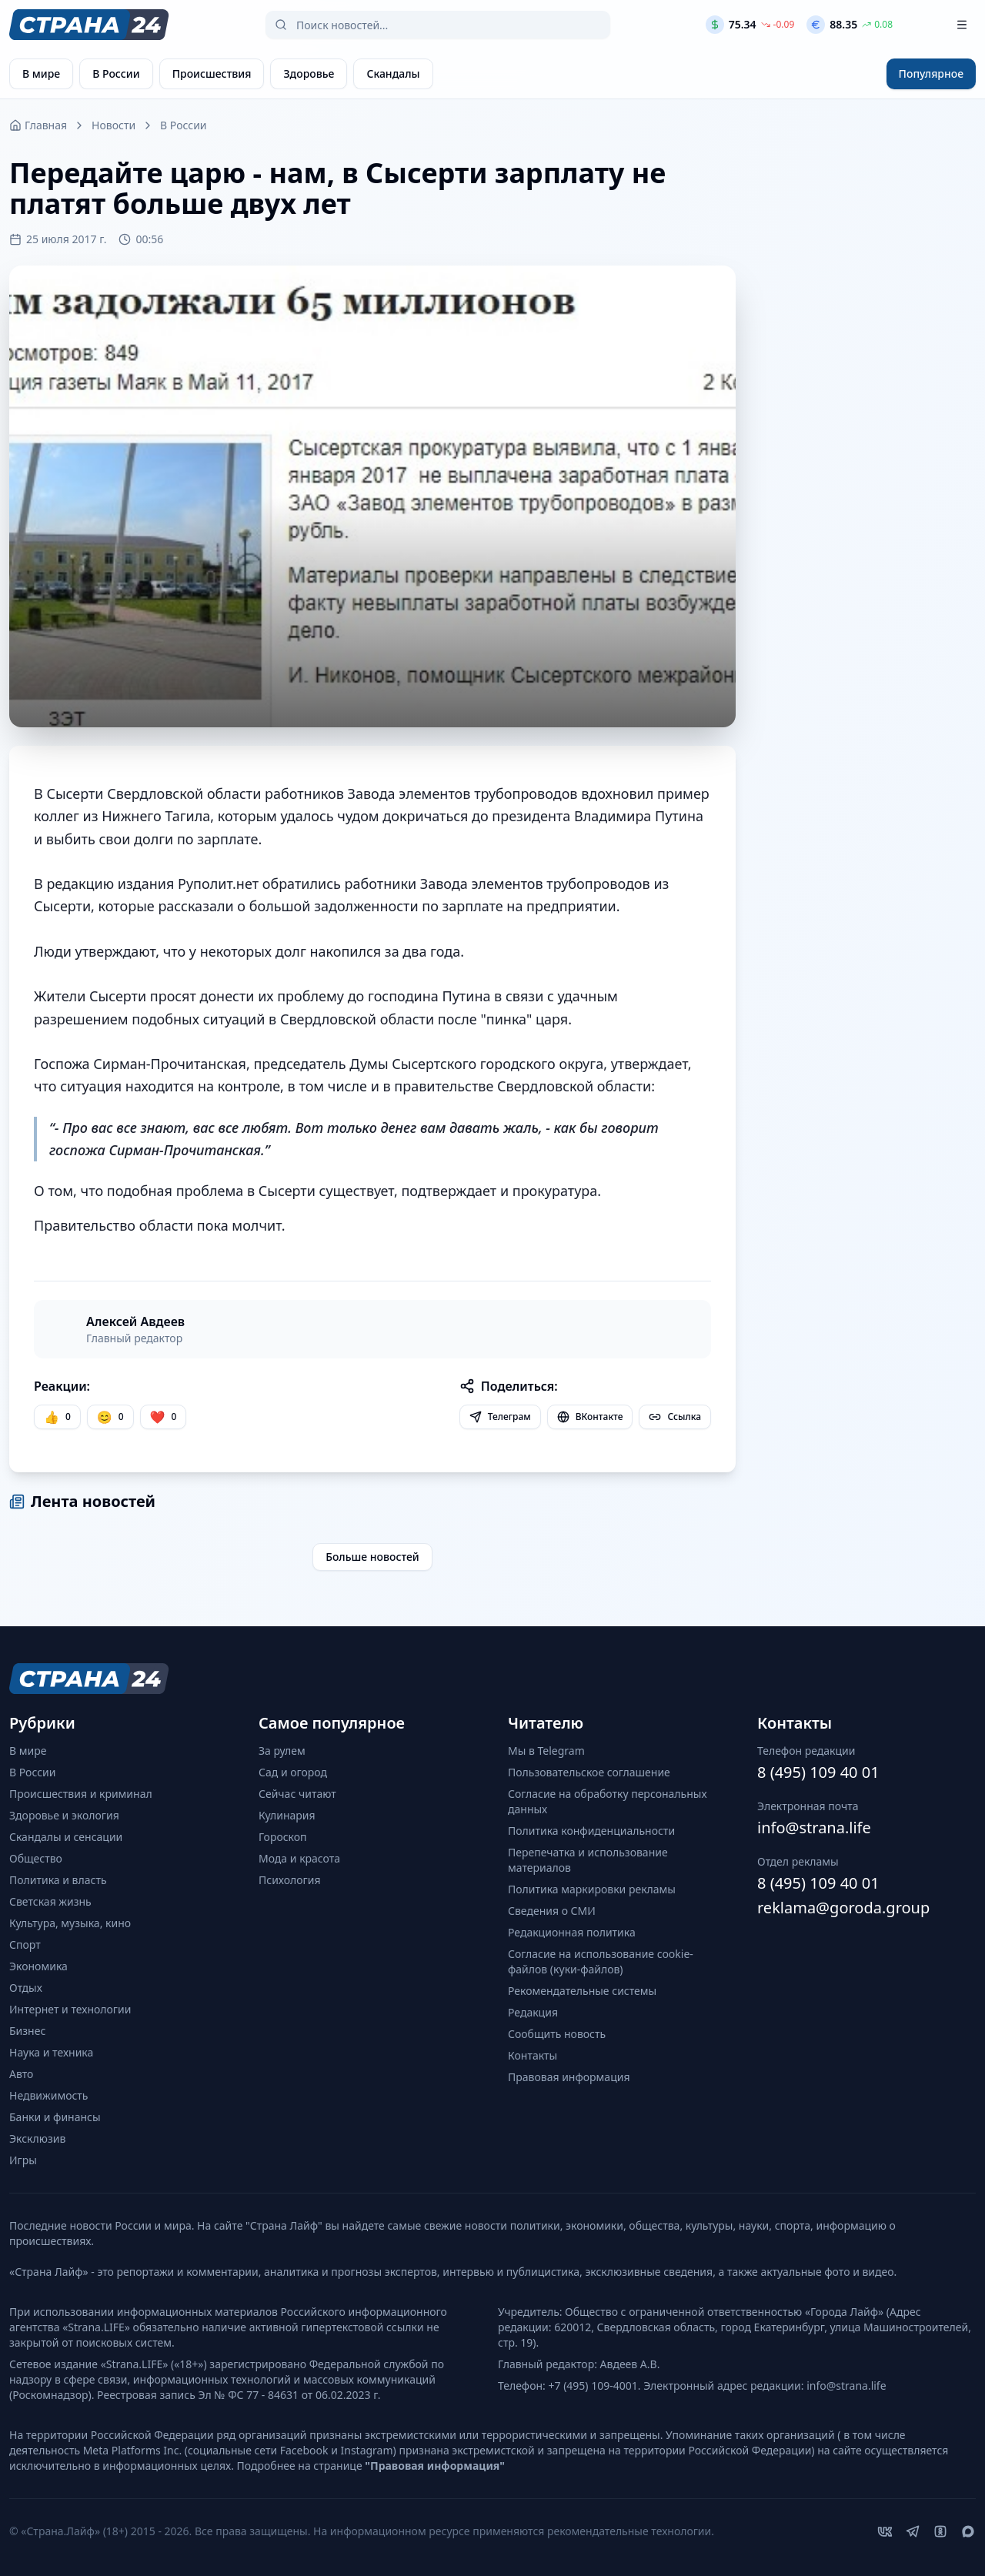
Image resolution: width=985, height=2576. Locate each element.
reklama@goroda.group (843, 1907)
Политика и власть (58, 1880)
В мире (27, 1750)
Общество (35, 1858)
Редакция (533, 2012)
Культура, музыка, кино (70, 1923)
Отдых (25, 1987)
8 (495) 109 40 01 (818, 1772)
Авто (21, 2073)
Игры (23, 2160)
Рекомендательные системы (582, 1990)
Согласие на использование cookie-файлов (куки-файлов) (600, 1961)
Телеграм (500, 1416)
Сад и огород (293, 1772)
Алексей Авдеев (135, 1321)
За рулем (282, 1750)
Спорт (25, 1944)
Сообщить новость (557, 2033)
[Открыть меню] (962, 24)
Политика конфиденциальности (591, 1830)
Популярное (931, 73)
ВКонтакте (590, 1416)
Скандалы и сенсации (65, 1836)
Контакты (532, 2055)
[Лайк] (163, 1417)
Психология (290, 1880)
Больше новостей (372, 1556)
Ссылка (675, 1416)
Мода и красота (299, 1858)
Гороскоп (283, 1836)
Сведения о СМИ (552, 1910)
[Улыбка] (110, 1417)
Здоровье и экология (64, 1815)
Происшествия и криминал (80, 1793)
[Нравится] (57, 1417)
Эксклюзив (37, 2138)
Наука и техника (51, 2052)
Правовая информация (568, 2077)
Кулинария (287, 1815)
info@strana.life (814, 1827)
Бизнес (27, 2030)
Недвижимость (48, 2095)
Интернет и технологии (70, 2009)
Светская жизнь (50, 1901)
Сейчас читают (297, 1793)
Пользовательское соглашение (589, 1772)
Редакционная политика (572, 1932)
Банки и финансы (55, 2117)
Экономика (38, 1966)
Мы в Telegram (546, 1750)
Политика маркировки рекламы (592, 1889)
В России (183, 125)
